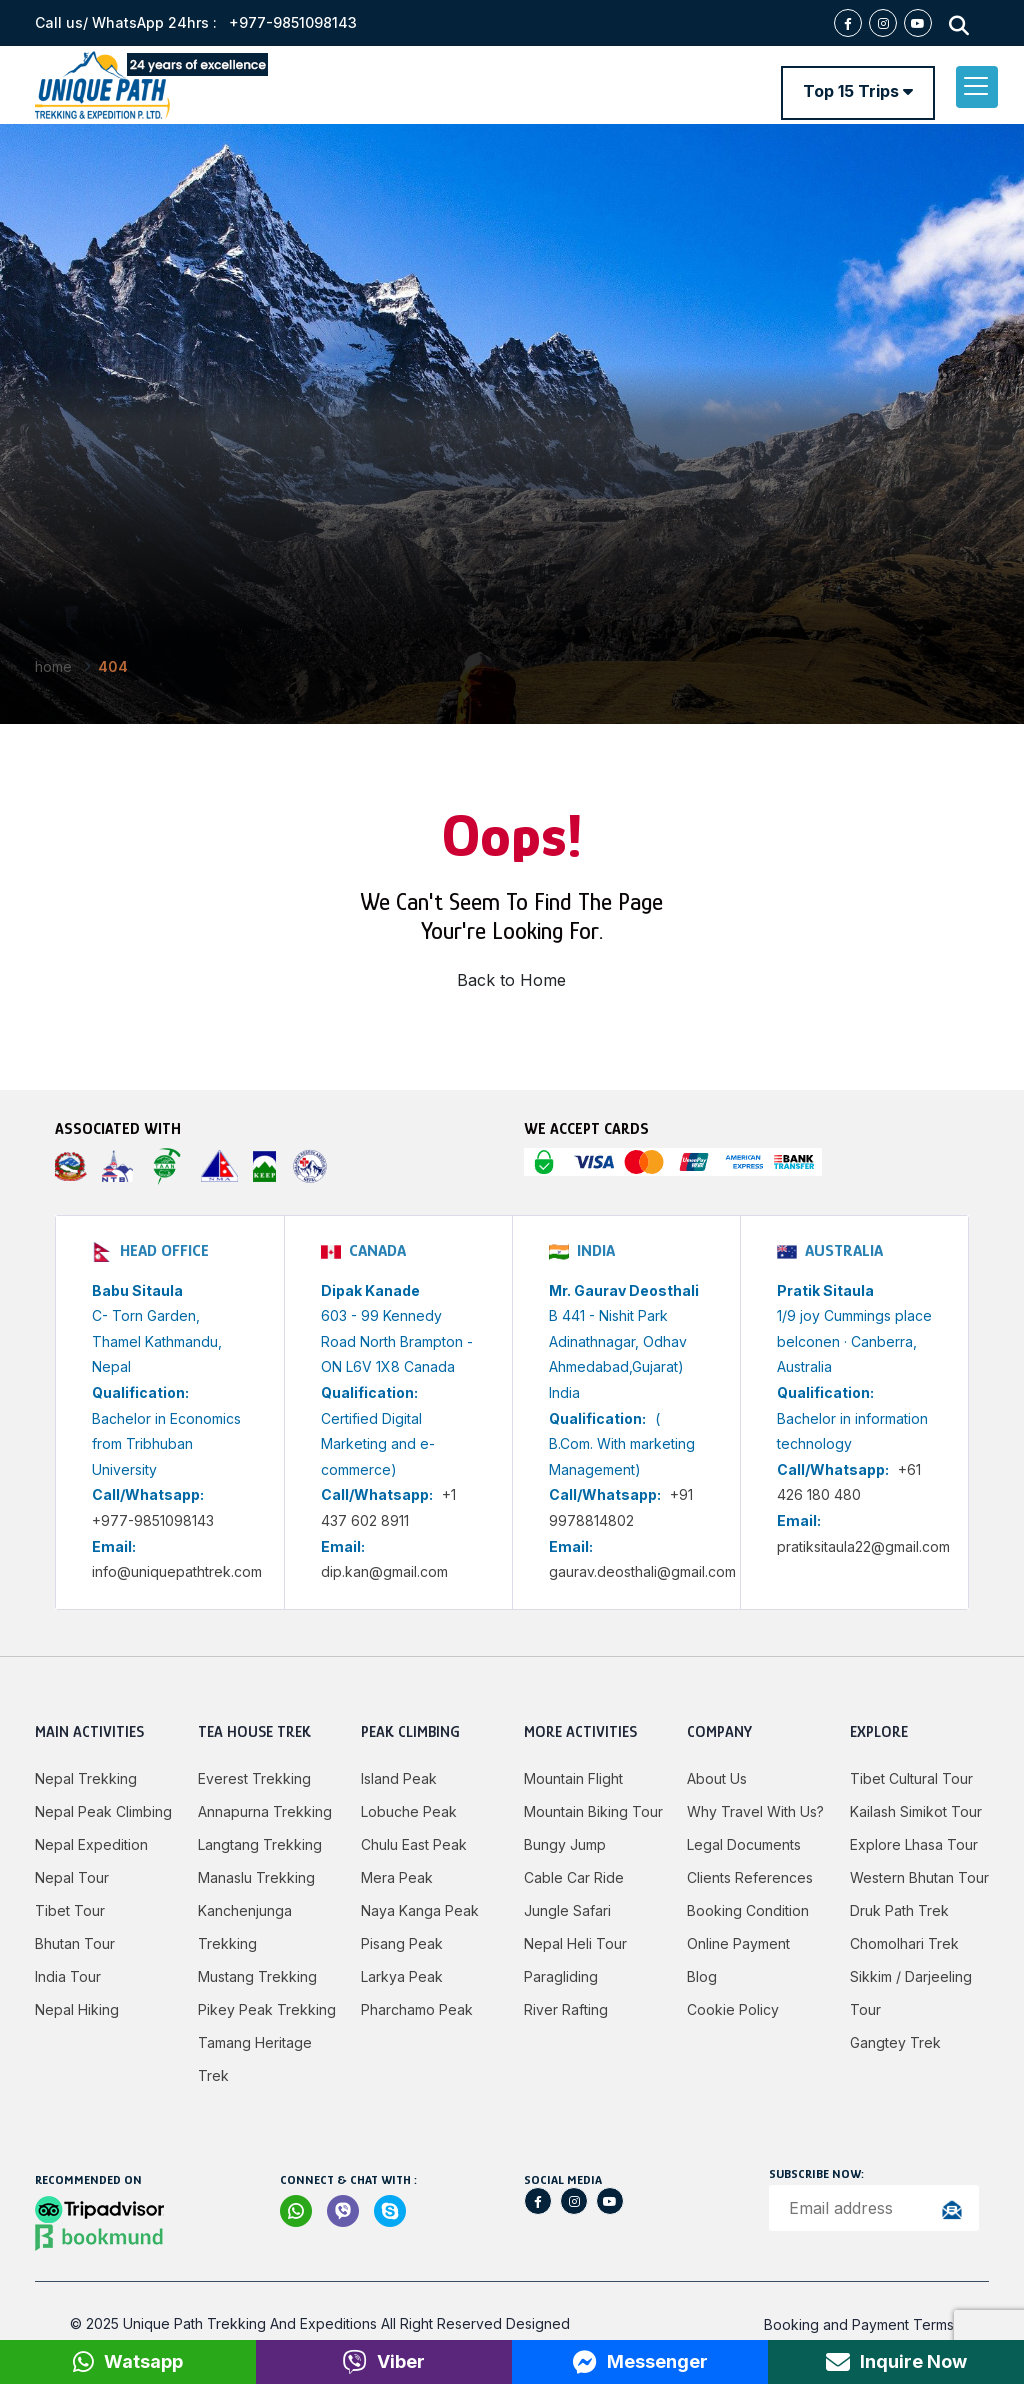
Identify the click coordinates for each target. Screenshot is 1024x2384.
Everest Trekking (254, 1778)
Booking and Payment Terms (859, 2324)
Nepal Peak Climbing (103, 1811)
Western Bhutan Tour (919, 1877)
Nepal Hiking (77, 2009)
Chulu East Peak (414, 1844)
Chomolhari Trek (904, 1943)
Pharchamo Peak (417, 2009)
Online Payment (738, 1943)
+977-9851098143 (153, 1520)
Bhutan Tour (75, 1943)
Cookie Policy (733, 2009)
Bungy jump (565, 1844)
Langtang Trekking (260, 1844)
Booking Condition (748, 1910)
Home (53, 666)
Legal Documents (744, 1844)
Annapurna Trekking (265, 1811)
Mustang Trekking (257, 1976)
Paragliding (561, 1976)
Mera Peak (397, 1877)
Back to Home (511, 980)
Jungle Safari (567, 1910)
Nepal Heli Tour (575, 1943)
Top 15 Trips (858, 91)
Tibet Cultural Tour (911, 1778)
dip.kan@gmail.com (384, 1571)
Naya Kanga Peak (420, 1910)
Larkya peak (402, 1976)
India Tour (68, 1976)
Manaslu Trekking (256, 1877)
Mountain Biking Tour (593, 1811)
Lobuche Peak (409, 1811)
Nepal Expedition (91, 1844)
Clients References (750, 1877)
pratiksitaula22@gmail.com (863, 1546)
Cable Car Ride (574, 1877)
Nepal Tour (72, 1877)
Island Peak (399, 1778)
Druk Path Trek (899, 1910)
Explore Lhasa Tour (914, 1844)
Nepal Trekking (86, 1778)
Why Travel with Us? (755, 1811)
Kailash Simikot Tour (916, 1811)
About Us (717, 1778)
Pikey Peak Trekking (267, 2009)
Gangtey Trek (895, 2042)
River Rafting (566, 2009)
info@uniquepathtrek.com (177, 1571)
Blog (702, 1976)
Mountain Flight (573, 1778)
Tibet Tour (70, 1910)
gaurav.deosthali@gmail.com (642, 1571)
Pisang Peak (402, 1943)
